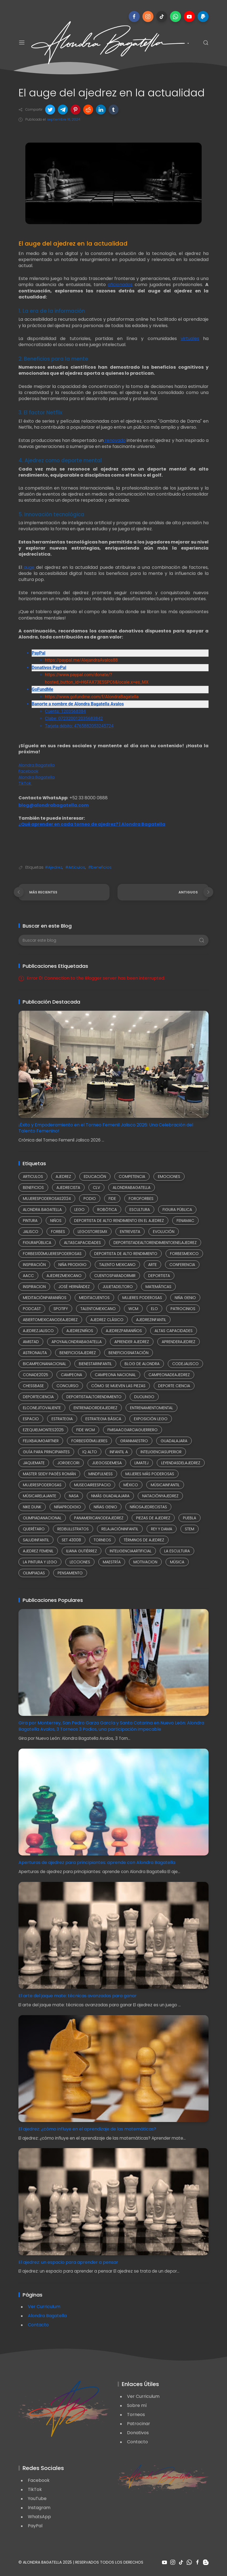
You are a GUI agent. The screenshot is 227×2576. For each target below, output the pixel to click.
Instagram (39, 2507)
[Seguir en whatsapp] (175, 16)
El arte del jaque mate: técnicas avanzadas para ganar (77, 1996)
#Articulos (75, 867)
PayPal (35, 2526)
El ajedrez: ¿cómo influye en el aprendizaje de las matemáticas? (87, 2129)
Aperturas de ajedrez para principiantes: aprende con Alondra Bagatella (96, 1862)
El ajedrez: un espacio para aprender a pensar (68, 2262)
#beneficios (100, 867)
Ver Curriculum (44, 2306)
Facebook (39, 2480)
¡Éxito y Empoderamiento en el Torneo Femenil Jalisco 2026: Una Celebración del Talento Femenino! (105, 1128)
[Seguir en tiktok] (161, 16)
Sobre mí (137, 2405)
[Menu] (21, 42)
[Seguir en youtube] (189, 16)
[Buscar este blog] (113, 940)
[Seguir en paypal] (203, 16)
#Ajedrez (53, 867)
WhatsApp (39, 2516)
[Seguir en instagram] (147, 16)
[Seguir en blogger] (206, 2562)
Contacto (38, 2325)
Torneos (136, 2414)
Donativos (138, 2433)
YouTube (37, 2498)
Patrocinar (138, 2423)
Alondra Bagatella (47, 2316)
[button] (50, 110)
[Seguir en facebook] (134, 16)
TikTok (35, 2489)
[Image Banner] (63, 2408)
